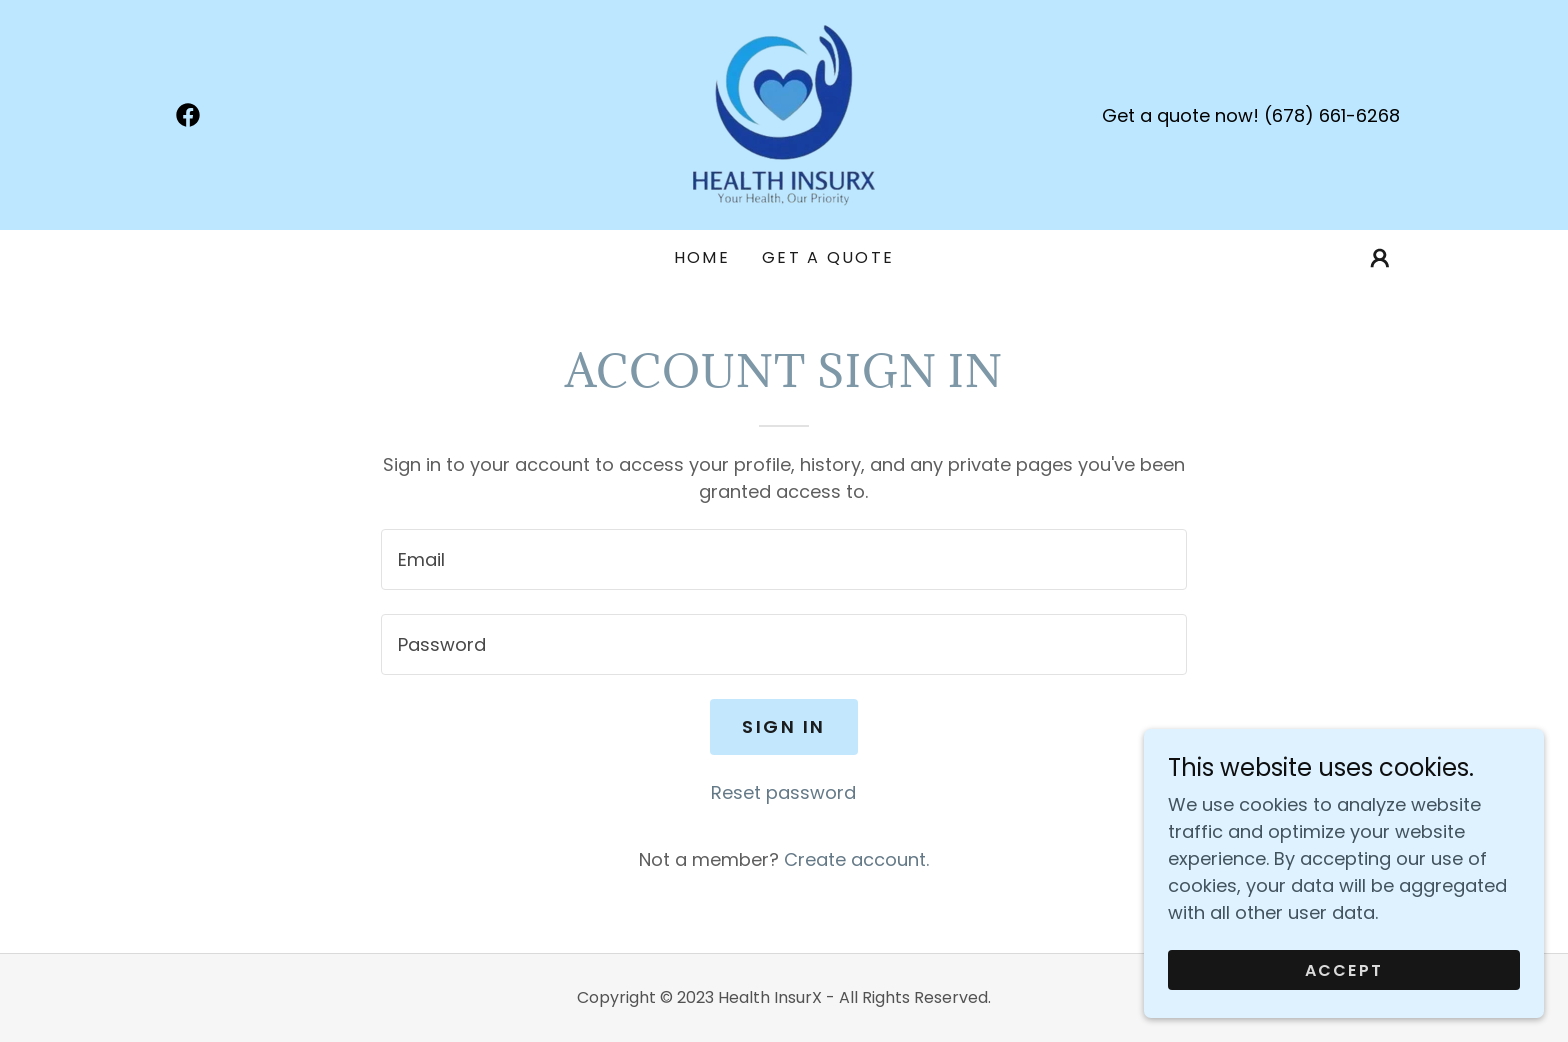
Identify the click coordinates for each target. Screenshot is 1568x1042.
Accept (1344, 970)
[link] (188, 115)
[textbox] (783, 559)
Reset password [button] (783, 792)
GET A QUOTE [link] (828, 257)
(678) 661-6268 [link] (1332, 115)
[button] (1380, 258)
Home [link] (702, 257)
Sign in (784, 726)
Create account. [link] (856, 859)
